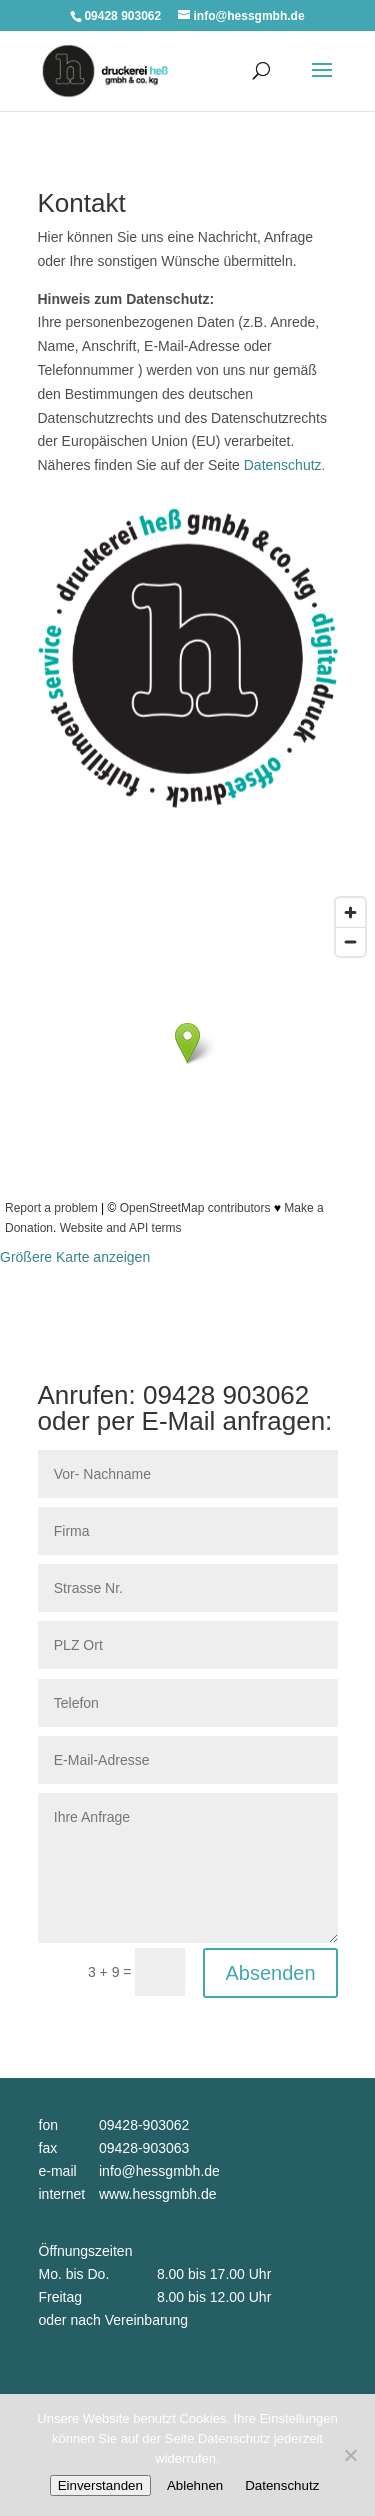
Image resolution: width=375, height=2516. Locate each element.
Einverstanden (100, 2485)
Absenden (270, 1973)
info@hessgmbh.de (159, 2171)
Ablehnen (195, 2485)
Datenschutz (282, 2485)
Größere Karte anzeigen (75, 1257)
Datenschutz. (285, 465)
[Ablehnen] (350, 2455)
